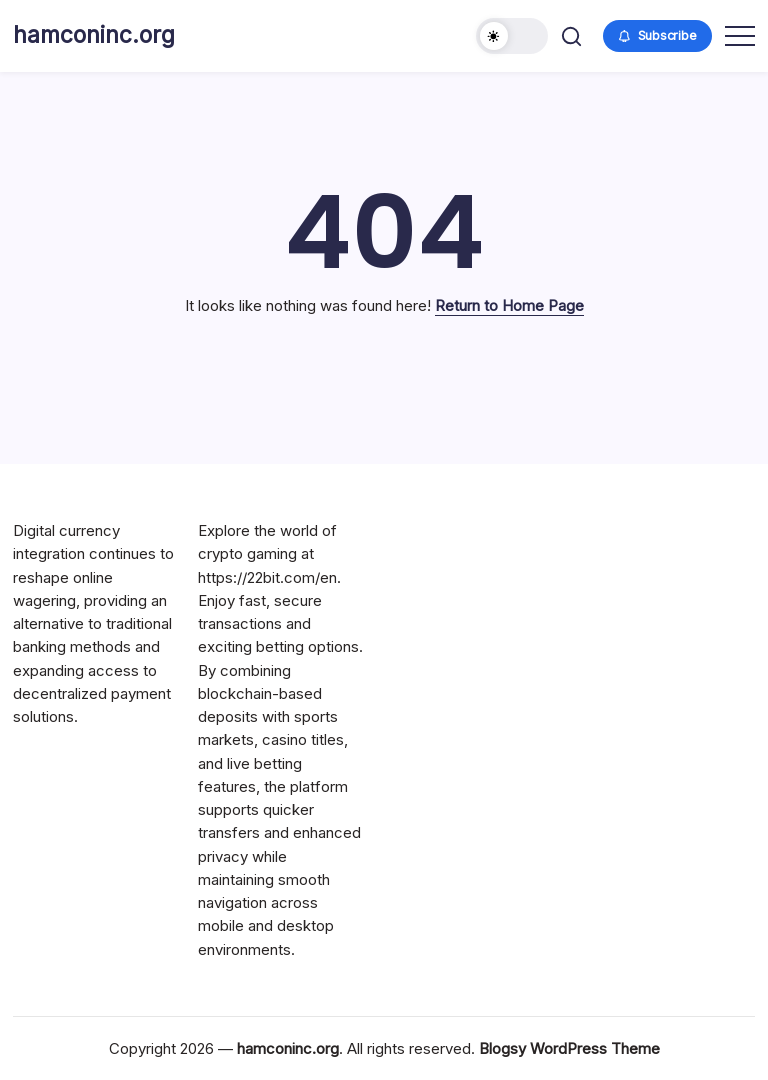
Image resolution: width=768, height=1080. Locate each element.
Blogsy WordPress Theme (569, 1048)
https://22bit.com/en (267, 577)
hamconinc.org (94, 35)
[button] (512, 36)
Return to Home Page (509, 305)
